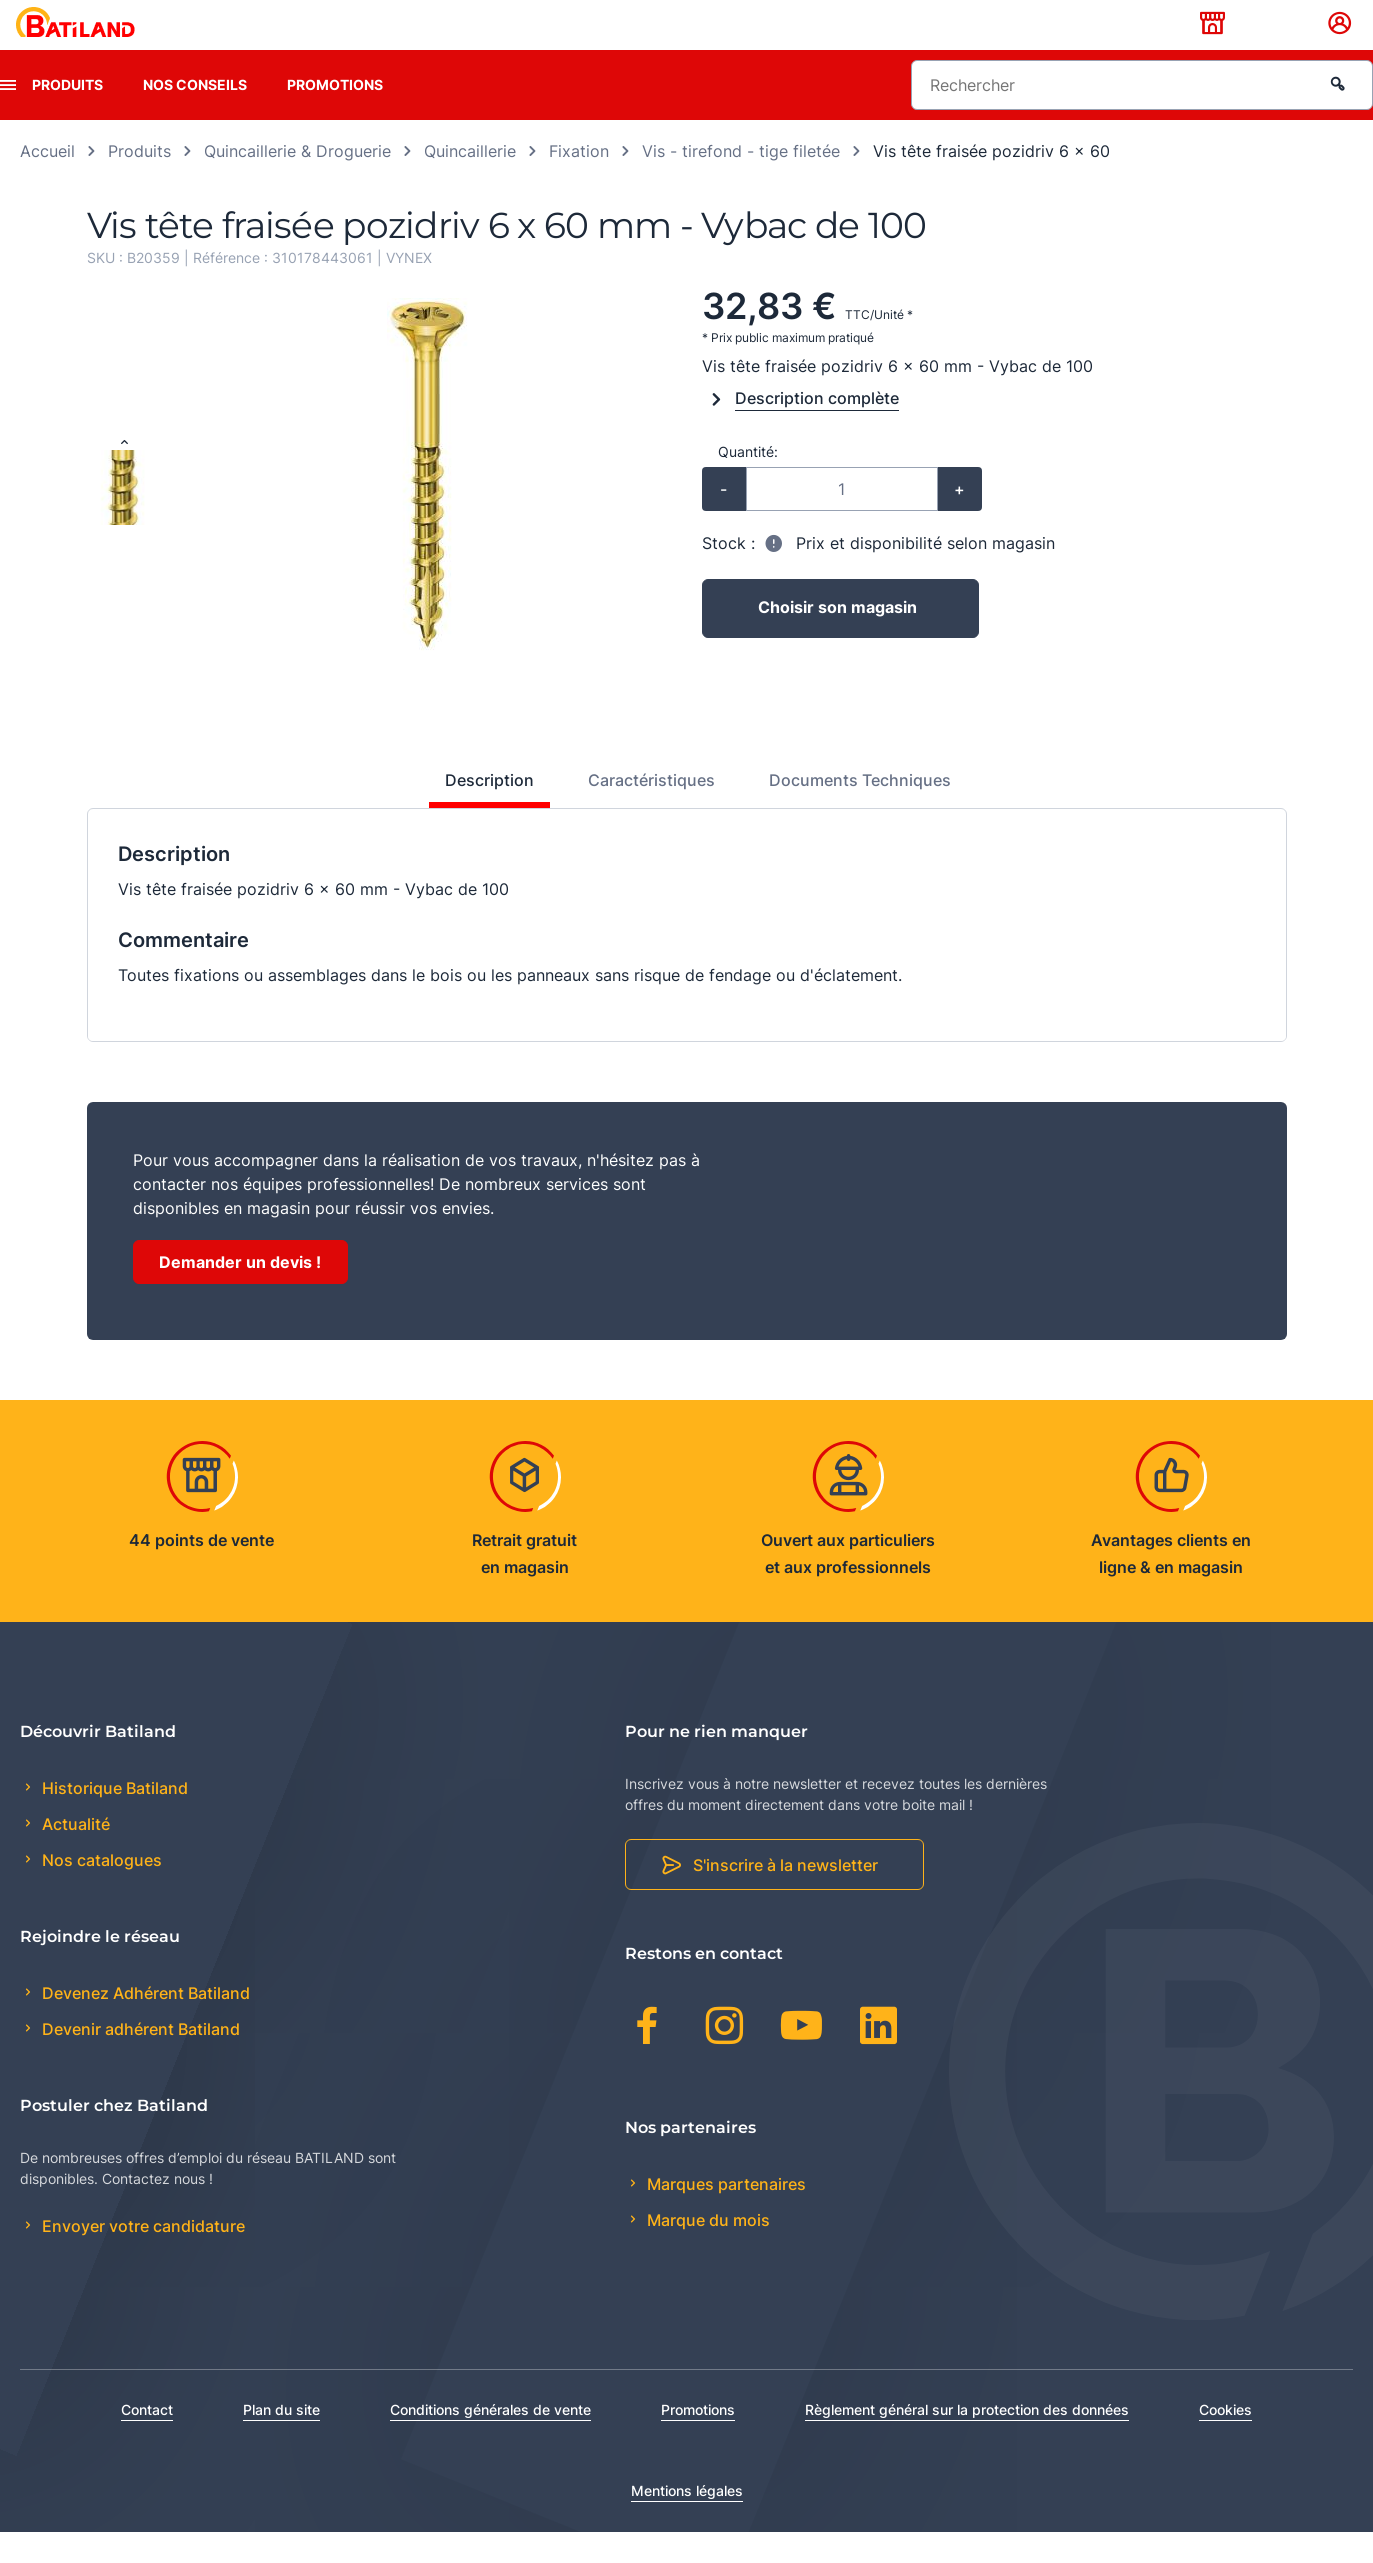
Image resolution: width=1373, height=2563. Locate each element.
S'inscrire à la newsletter (785, 1897)
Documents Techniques (860, 811)
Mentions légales (687, 2521)
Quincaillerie (470, 182)
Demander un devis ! (240, 1293)
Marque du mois (706, 2251)
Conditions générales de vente (490, 2440)
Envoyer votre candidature (141, 2258)
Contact (147, 2440)
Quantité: (748, 482)
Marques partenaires (724, 2215)
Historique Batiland (113, 1819)
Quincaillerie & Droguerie (297, 182)
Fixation (579, 182)
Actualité (74, 1856)
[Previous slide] (124, 475)
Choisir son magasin (837, 640)
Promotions (335, 115)
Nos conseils (195, 115)
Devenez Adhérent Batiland (144, 2024)
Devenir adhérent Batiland (139, 2061)
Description (489, 811)
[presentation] (8, 116)
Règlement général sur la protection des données (967, 2440)
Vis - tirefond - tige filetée (741, 182)
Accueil (47, 182)
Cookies (1225, 2440)
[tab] (478, 819)
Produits (67, 115)
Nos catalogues (100, 1892)
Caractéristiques (651, 811)
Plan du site (281, 2440)
